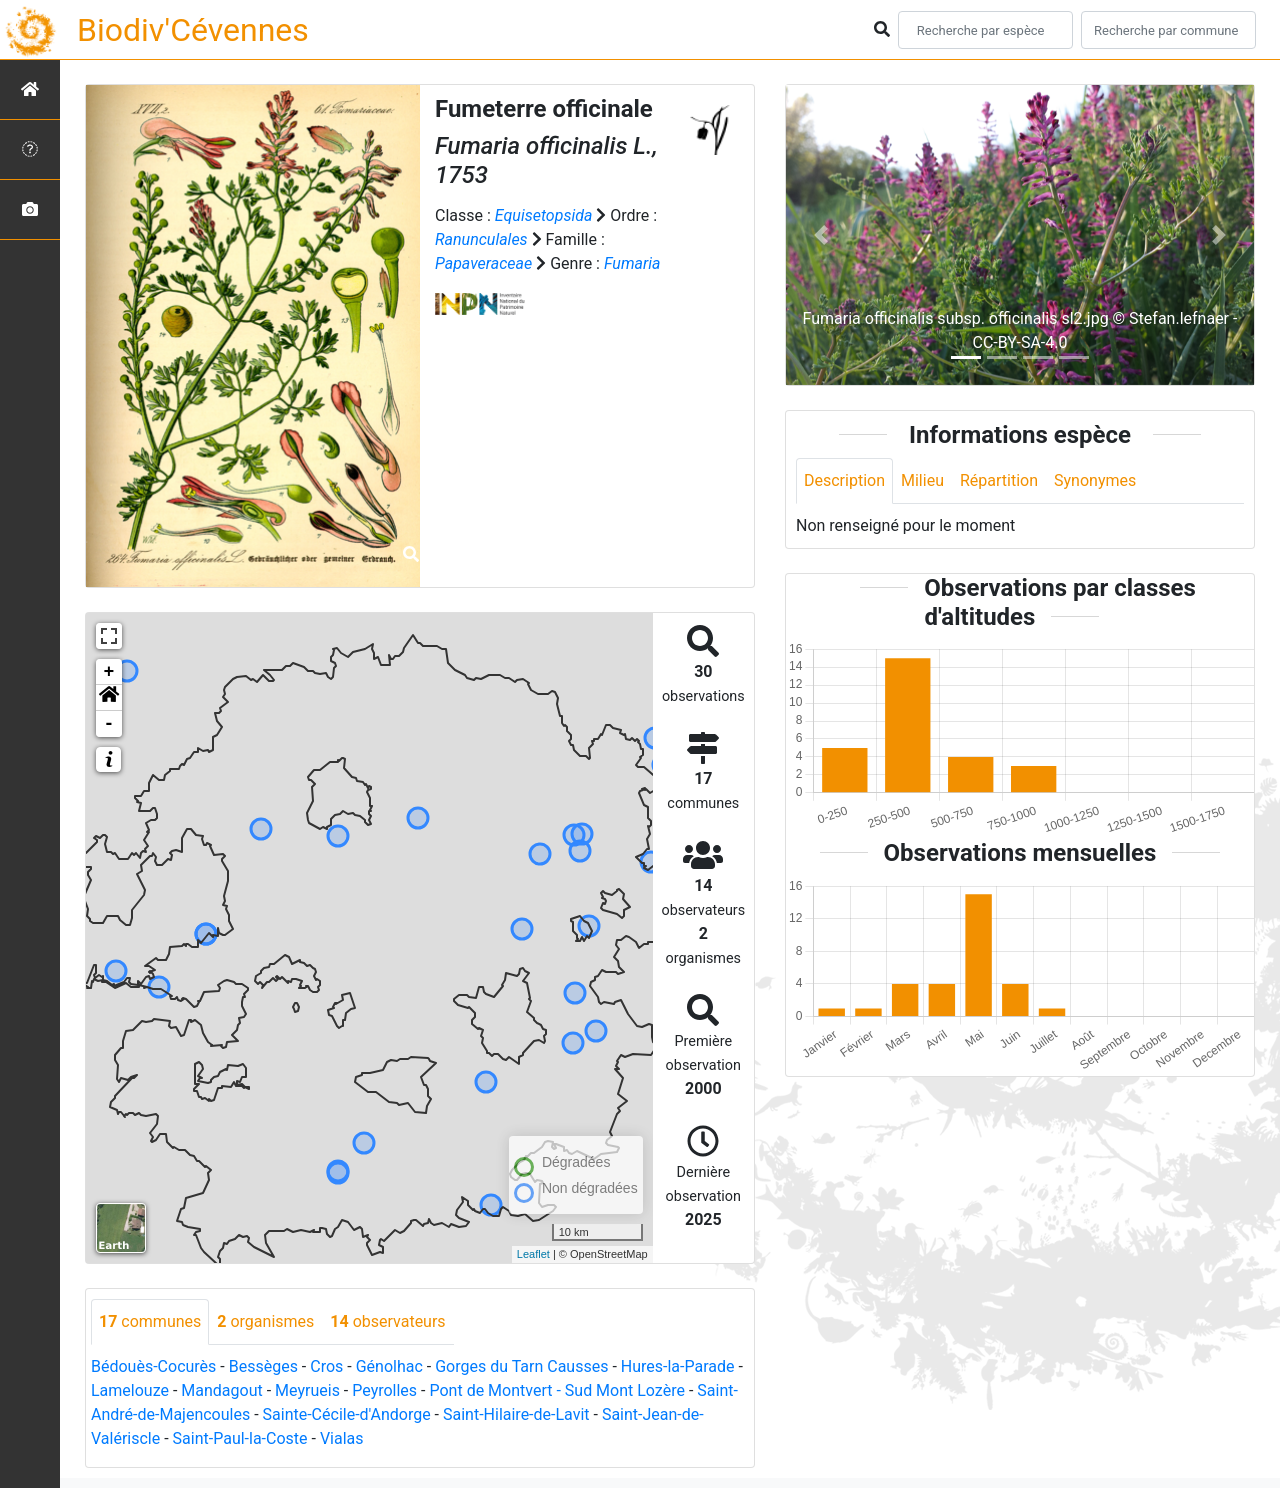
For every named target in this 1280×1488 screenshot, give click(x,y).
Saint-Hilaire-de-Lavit (516, 1414)
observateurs (387, 1321)
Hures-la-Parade (678, 1366)
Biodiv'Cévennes (193, 30)
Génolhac (389, 1366)
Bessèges (263, 1366)
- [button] (109, 724)
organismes (265, 1321)
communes (150, 1321)
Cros (326, 1366)
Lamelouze (130, 1390)
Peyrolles (384, 1390)
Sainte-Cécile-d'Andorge (347, 1414)
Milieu (922, 480)
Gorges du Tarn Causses (521, 1366)
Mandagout (221, 1390)
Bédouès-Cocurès (153, 1366)
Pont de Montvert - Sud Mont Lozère (556, 1390)
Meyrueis (307, 1390)
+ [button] (109, 672)
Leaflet (533, 1254)
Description (844, 480)
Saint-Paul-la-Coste (240, 1438)
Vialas (342, 1438)
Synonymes (1095, 480)
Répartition (999, 480)
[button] (109, 698)
